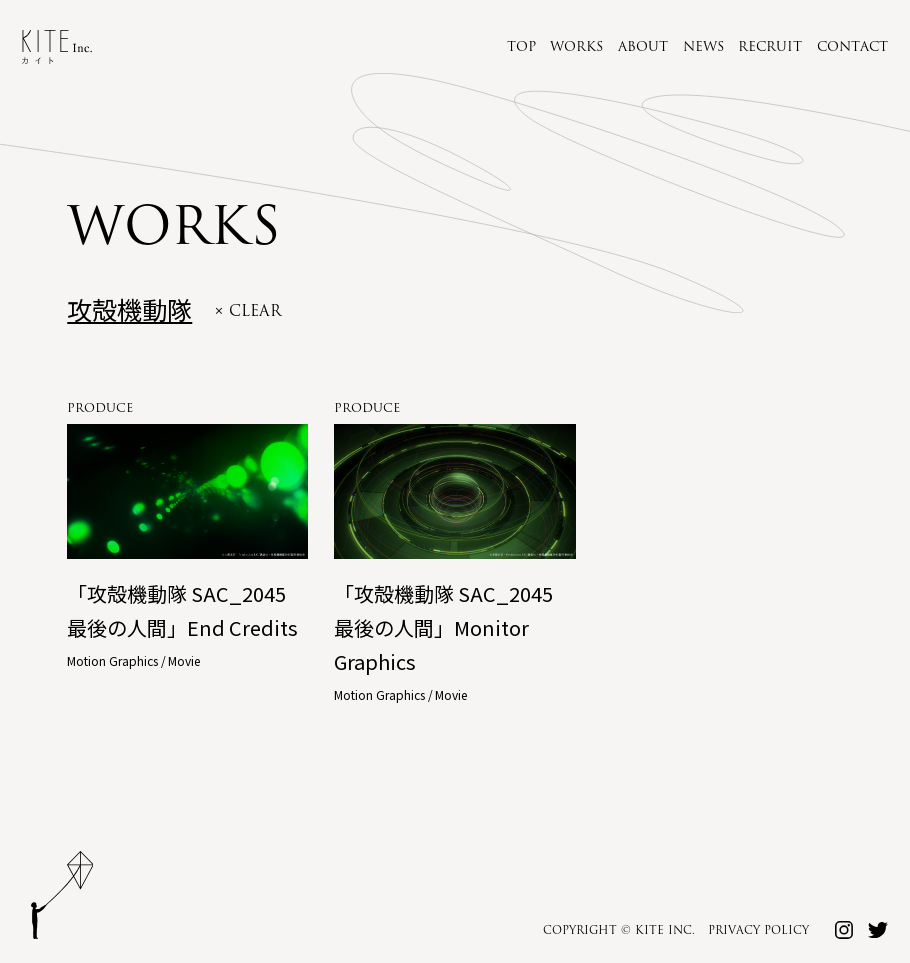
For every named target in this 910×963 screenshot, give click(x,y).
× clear (247, 311)
